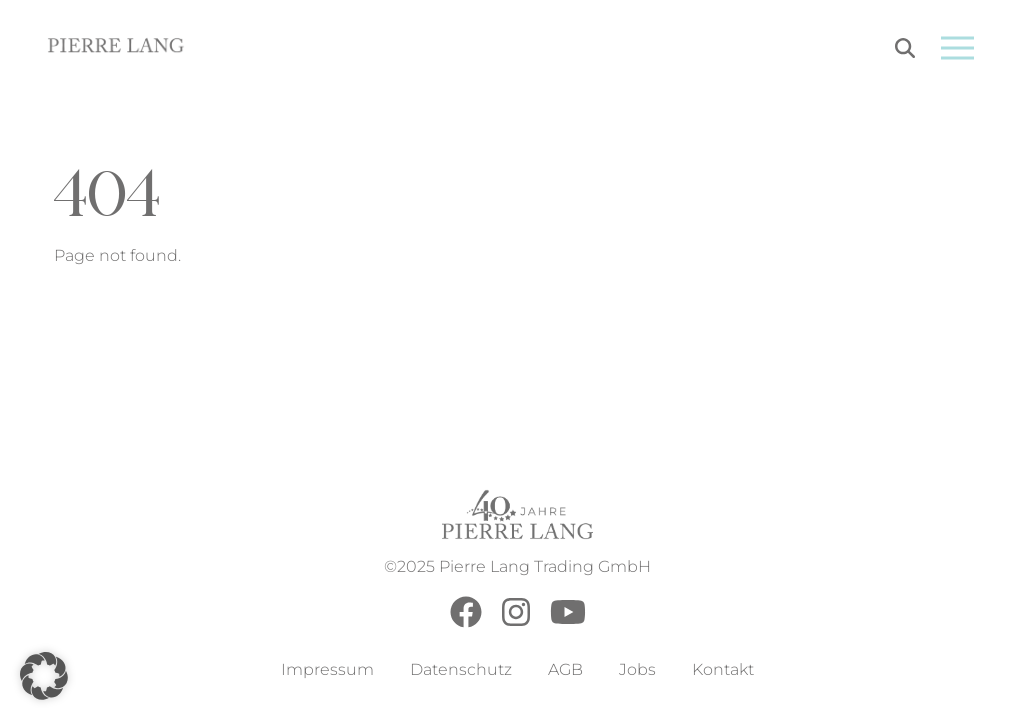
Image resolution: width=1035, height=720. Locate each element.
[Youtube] (568, 622)
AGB (565, 669)
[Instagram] (516, 622)
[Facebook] (466, 622)
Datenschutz (461, 669)
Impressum (327, 669)
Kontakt (723, 669)
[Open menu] (957, 48)
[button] (44, 676)
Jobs (637, 669)
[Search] (905, 51)
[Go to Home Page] (116, 48)
